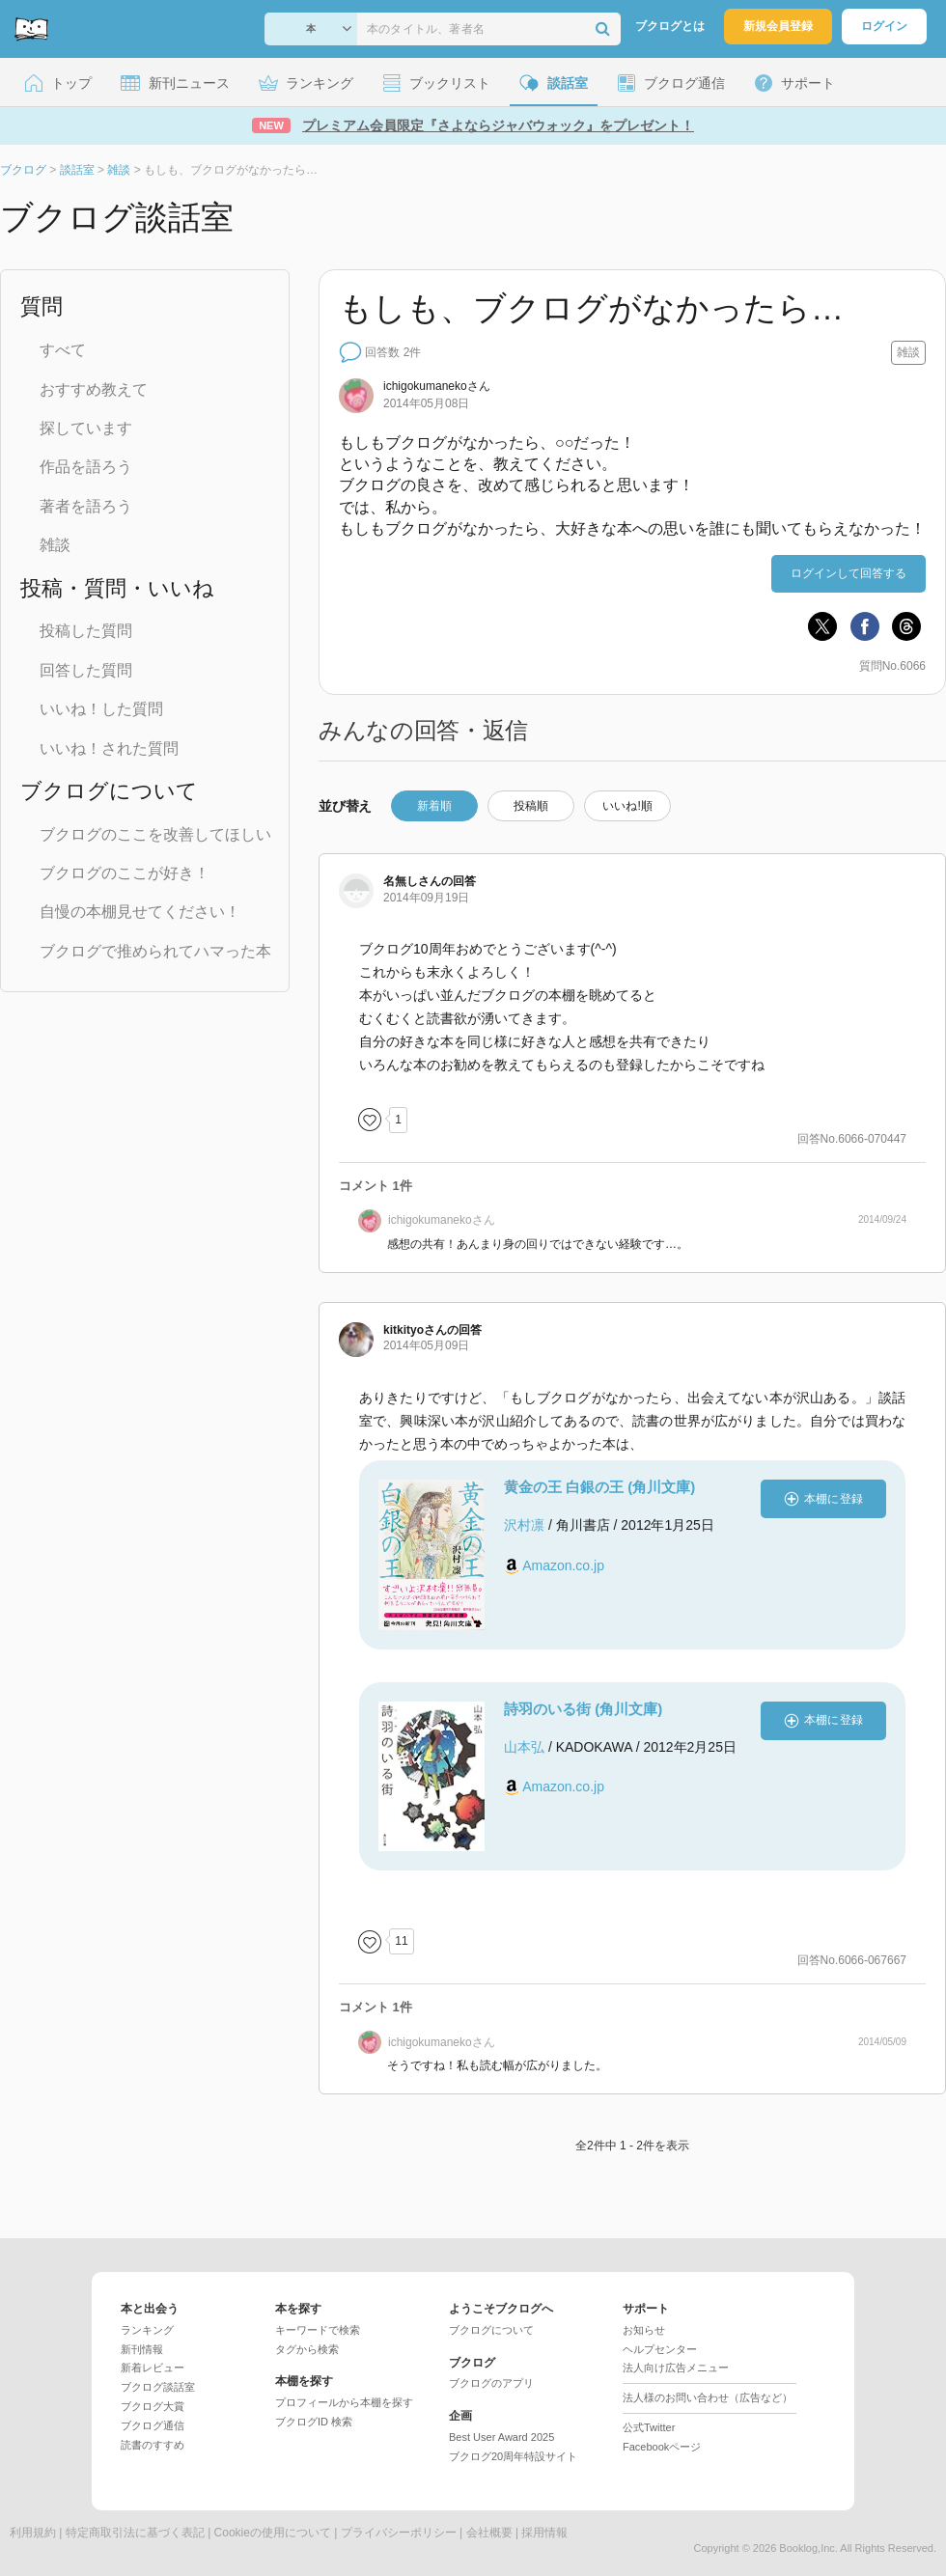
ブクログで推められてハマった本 (155, 951)
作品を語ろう (86, 466)
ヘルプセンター (660, 2349)
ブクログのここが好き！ (124, 873)
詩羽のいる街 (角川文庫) (583, 1709)
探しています (86, 428)
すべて (63, 350)
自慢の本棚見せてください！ (140, 911)
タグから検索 (307, 2349)
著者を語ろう (86, 506)
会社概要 (489, 2532)
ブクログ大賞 (152, 2406)
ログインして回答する (848, 573)
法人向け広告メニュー (676, 2367)
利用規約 (33, 2532)
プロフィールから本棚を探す (344, 2402)
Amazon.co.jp (563, 1565)
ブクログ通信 (152, 2425)
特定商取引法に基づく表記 (135, 2532)
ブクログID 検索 (313, 2421)
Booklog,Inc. (808, 2548)
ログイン (884, 26)
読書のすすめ (152, 2445)
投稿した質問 (86, 631)
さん (436, 386)
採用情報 (544, 2532)
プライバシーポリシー (399, 2532)
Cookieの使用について (272, 2532)
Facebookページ (662, 2446)
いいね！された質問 (109, 748)
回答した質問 (86, 670)
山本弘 (524, 1747)
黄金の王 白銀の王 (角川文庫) (599, 1487)
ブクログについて (491, 2330)
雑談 (55, 545)
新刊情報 (142, 2349)
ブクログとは (670, 26)
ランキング (147, 2330)
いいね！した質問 (101, 709)
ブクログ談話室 (158, 2387)
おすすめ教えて (94, 389)
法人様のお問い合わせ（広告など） (708, 2397)
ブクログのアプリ (491, 2383)
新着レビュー (152, 2367)
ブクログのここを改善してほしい (155, 834)
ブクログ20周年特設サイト (513, 2456)
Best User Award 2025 (501, 2437)
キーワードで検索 (317, 2330)
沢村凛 (524, 1525)
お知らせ (644, 2330)
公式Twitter (649, 2427)
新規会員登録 (778, 26)
